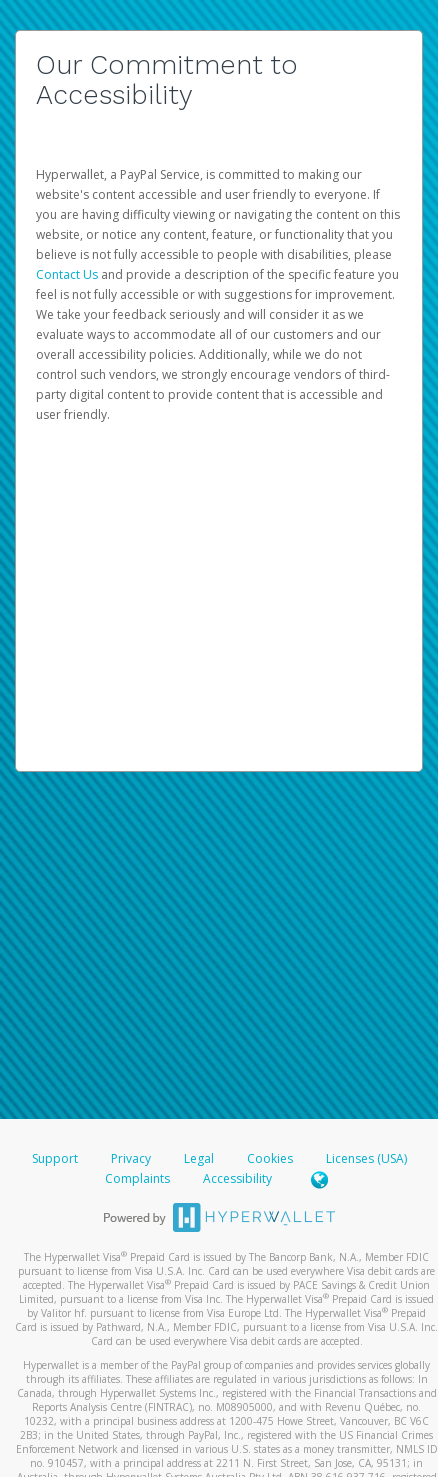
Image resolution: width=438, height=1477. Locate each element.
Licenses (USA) (366, 1158)
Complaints (139, 1178)
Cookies (270, 1158)
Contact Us (68, 274)
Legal (199, 1158)
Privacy (131, 1158)
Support (55, 1158)
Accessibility (237, 1178)
